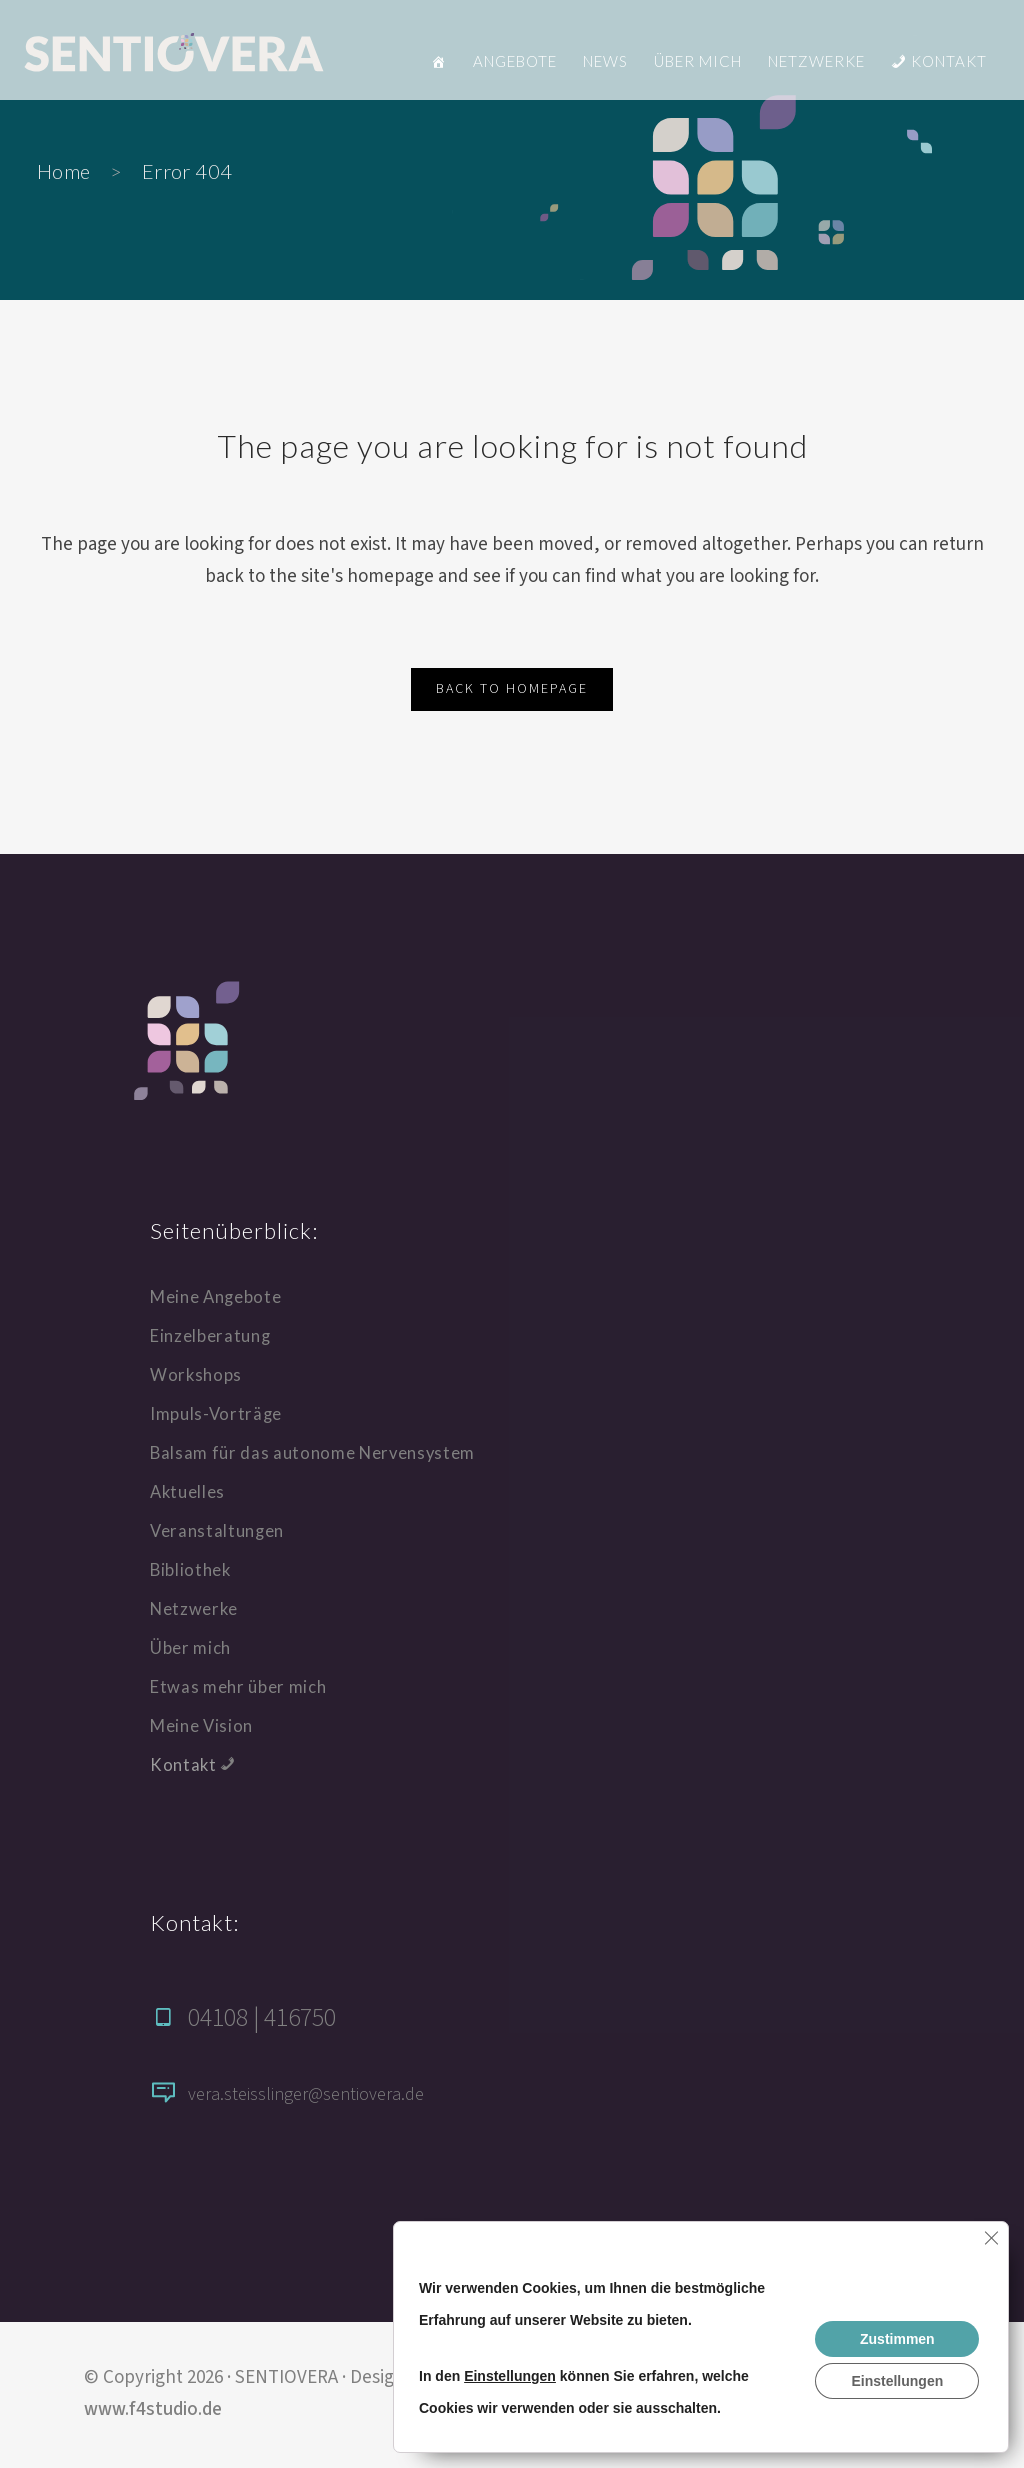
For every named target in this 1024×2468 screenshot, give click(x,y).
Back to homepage (512, 689)
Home (64, 171)
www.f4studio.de (153, 2409)
